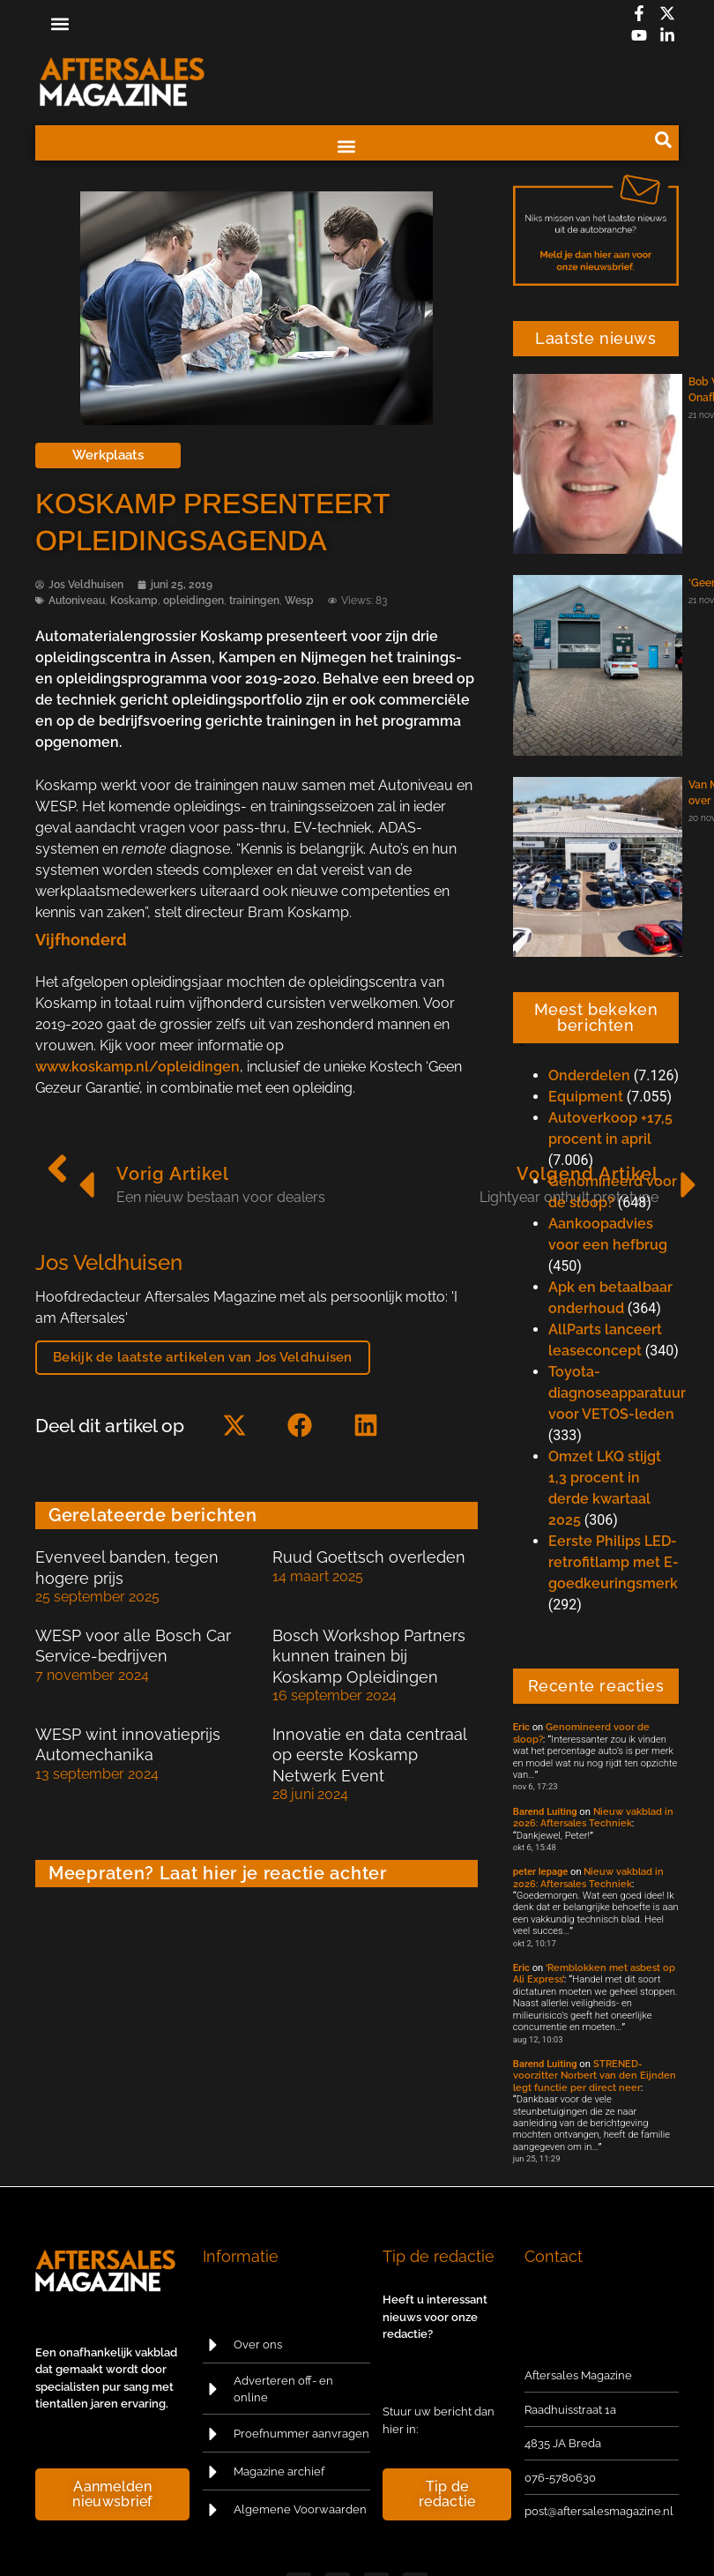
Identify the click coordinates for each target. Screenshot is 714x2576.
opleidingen (193, 600)
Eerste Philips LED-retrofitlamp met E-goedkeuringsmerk (613, 1562)
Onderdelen (589, 1075)
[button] (59, 23)
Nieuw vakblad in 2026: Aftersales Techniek (593, 1817)
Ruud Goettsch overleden (368, 1557)
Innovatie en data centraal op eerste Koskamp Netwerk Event (369, 1755)
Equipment (585, 1096)
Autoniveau (76, 600)
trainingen (254, 600)
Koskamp (134, 600)
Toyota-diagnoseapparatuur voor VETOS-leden (617, 1392)
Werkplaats (108, 455)
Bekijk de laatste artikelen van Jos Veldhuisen (203, 1357)
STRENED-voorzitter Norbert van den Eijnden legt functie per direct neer (594, 2075)
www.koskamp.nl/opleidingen (137, 1066)
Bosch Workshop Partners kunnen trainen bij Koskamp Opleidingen (368, 1656)
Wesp (299, 600)
